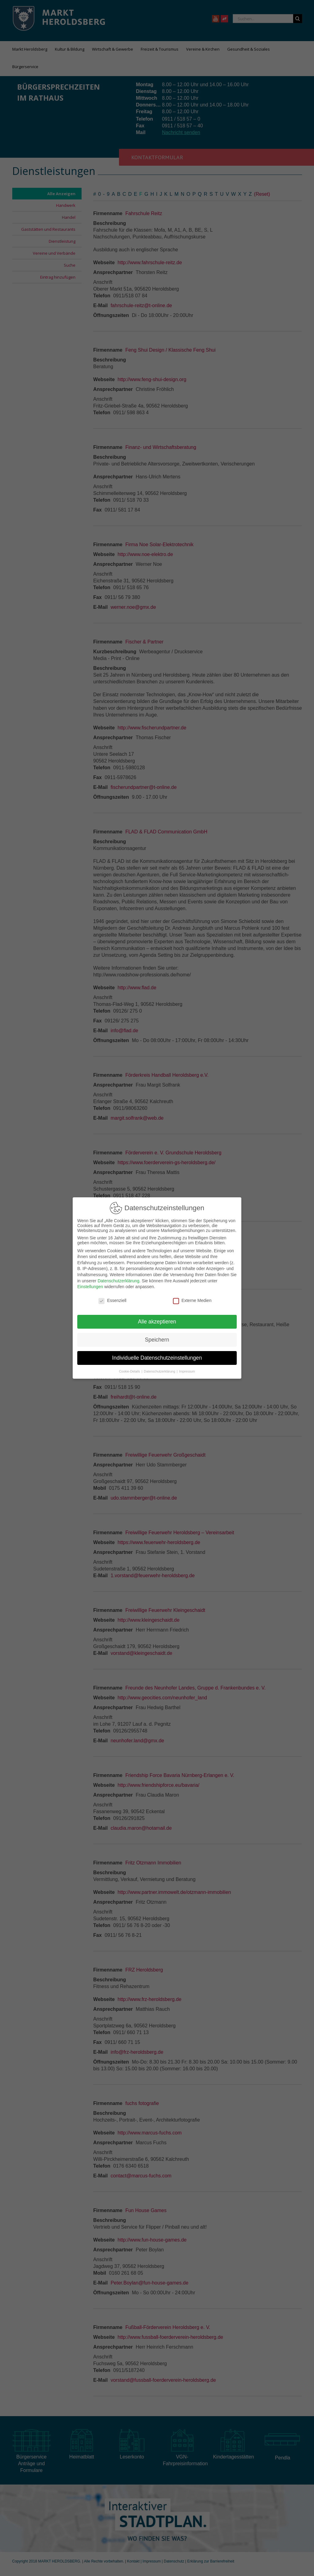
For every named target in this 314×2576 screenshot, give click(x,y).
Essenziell (112, 1300)
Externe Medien (192, 1300)
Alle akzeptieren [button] (157, 1322)
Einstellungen (90, 1286)
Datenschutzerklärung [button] (160, 1371)
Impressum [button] (187, 1371)
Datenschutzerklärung (118, 1280)
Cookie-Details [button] (130, 1371)
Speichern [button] (157, 1340)
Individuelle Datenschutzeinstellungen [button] (157, 1358)
